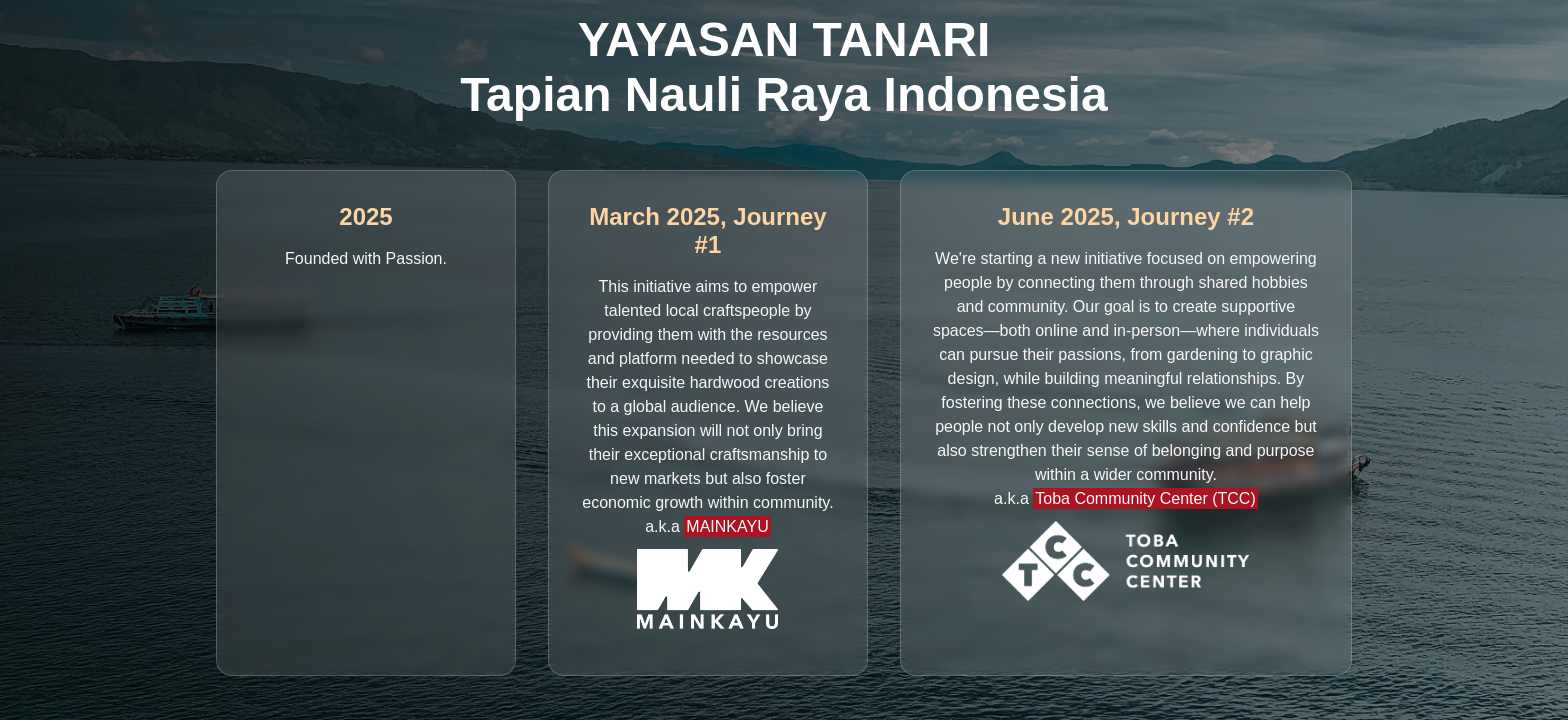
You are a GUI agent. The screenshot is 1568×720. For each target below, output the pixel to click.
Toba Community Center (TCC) (1145, 498)
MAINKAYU (727, 526)
